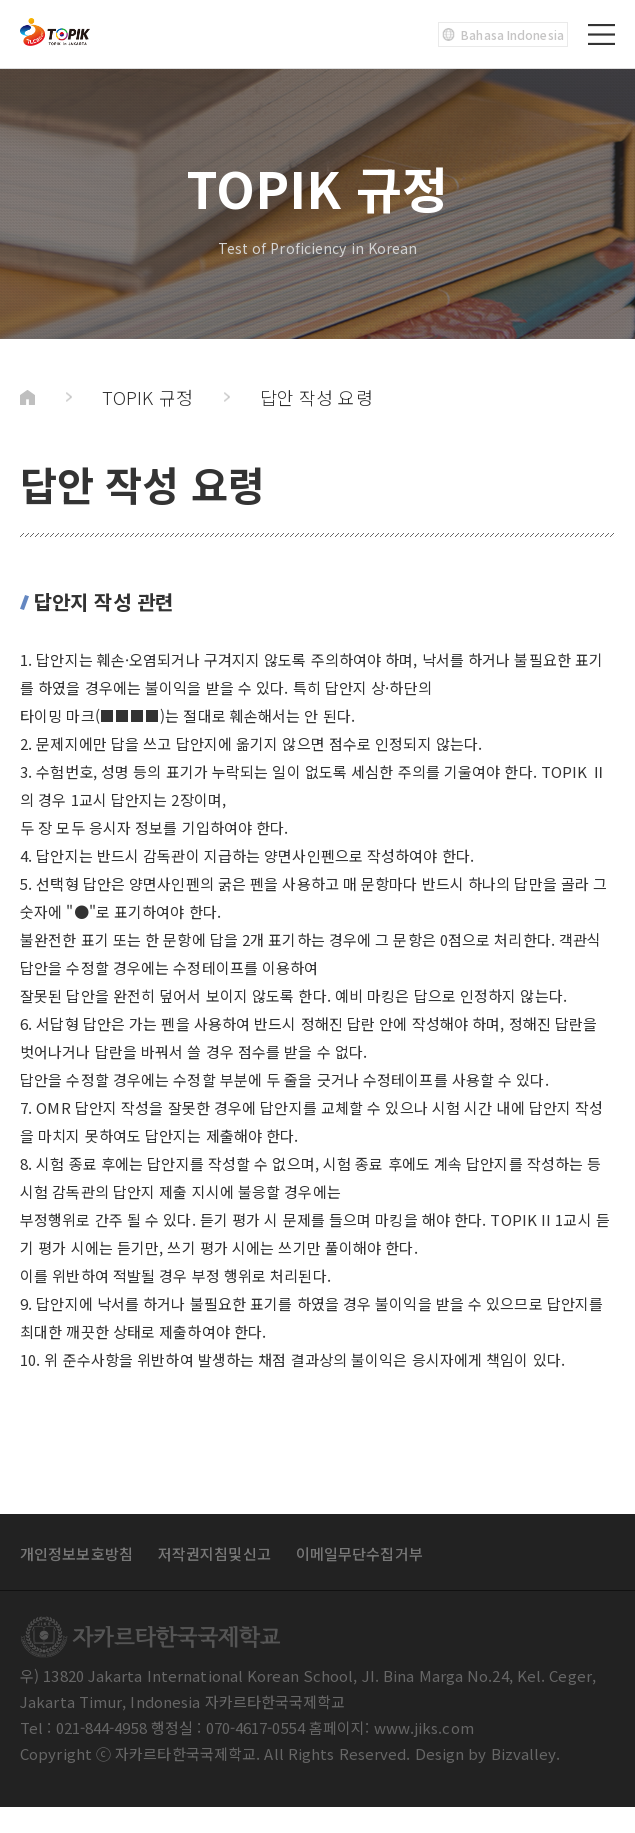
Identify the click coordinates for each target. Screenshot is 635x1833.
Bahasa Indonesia (503, 34)
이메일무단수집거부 (359, 1553)
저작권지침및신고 (214, 1553)
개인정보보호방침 (76, 1553)
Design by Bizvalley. (488, 1753)
